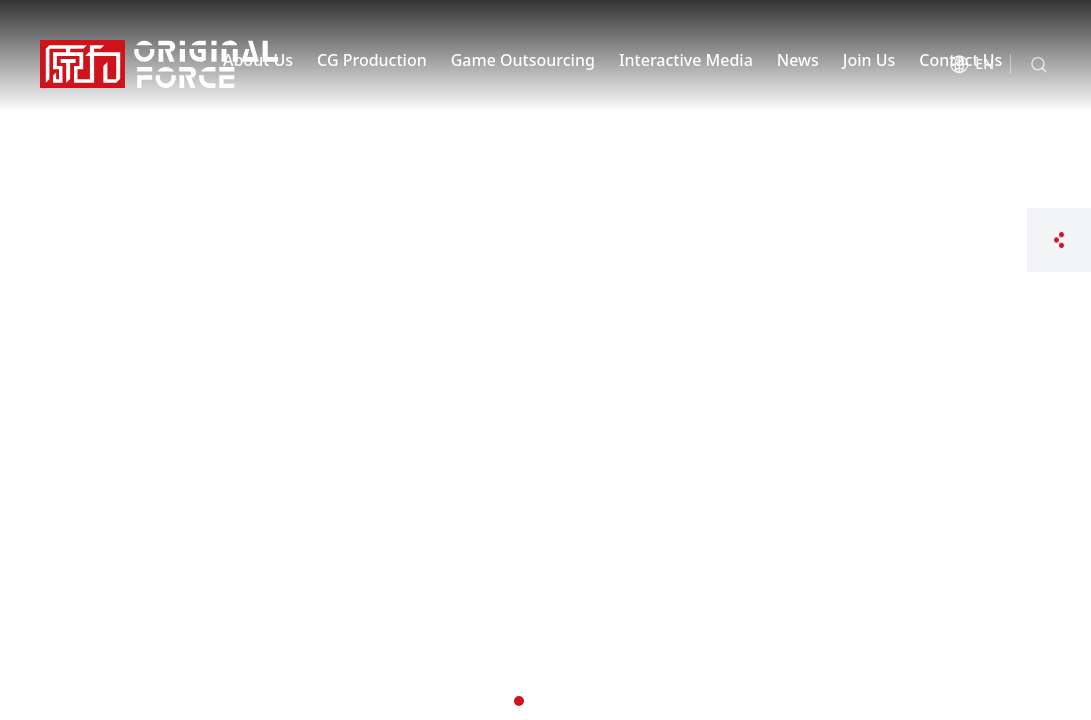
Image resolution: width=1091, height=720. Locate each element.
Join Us (869, 60)
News (798, 60)
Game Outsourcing (523, 60)
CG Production (372, 60)
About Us (258, 60)
